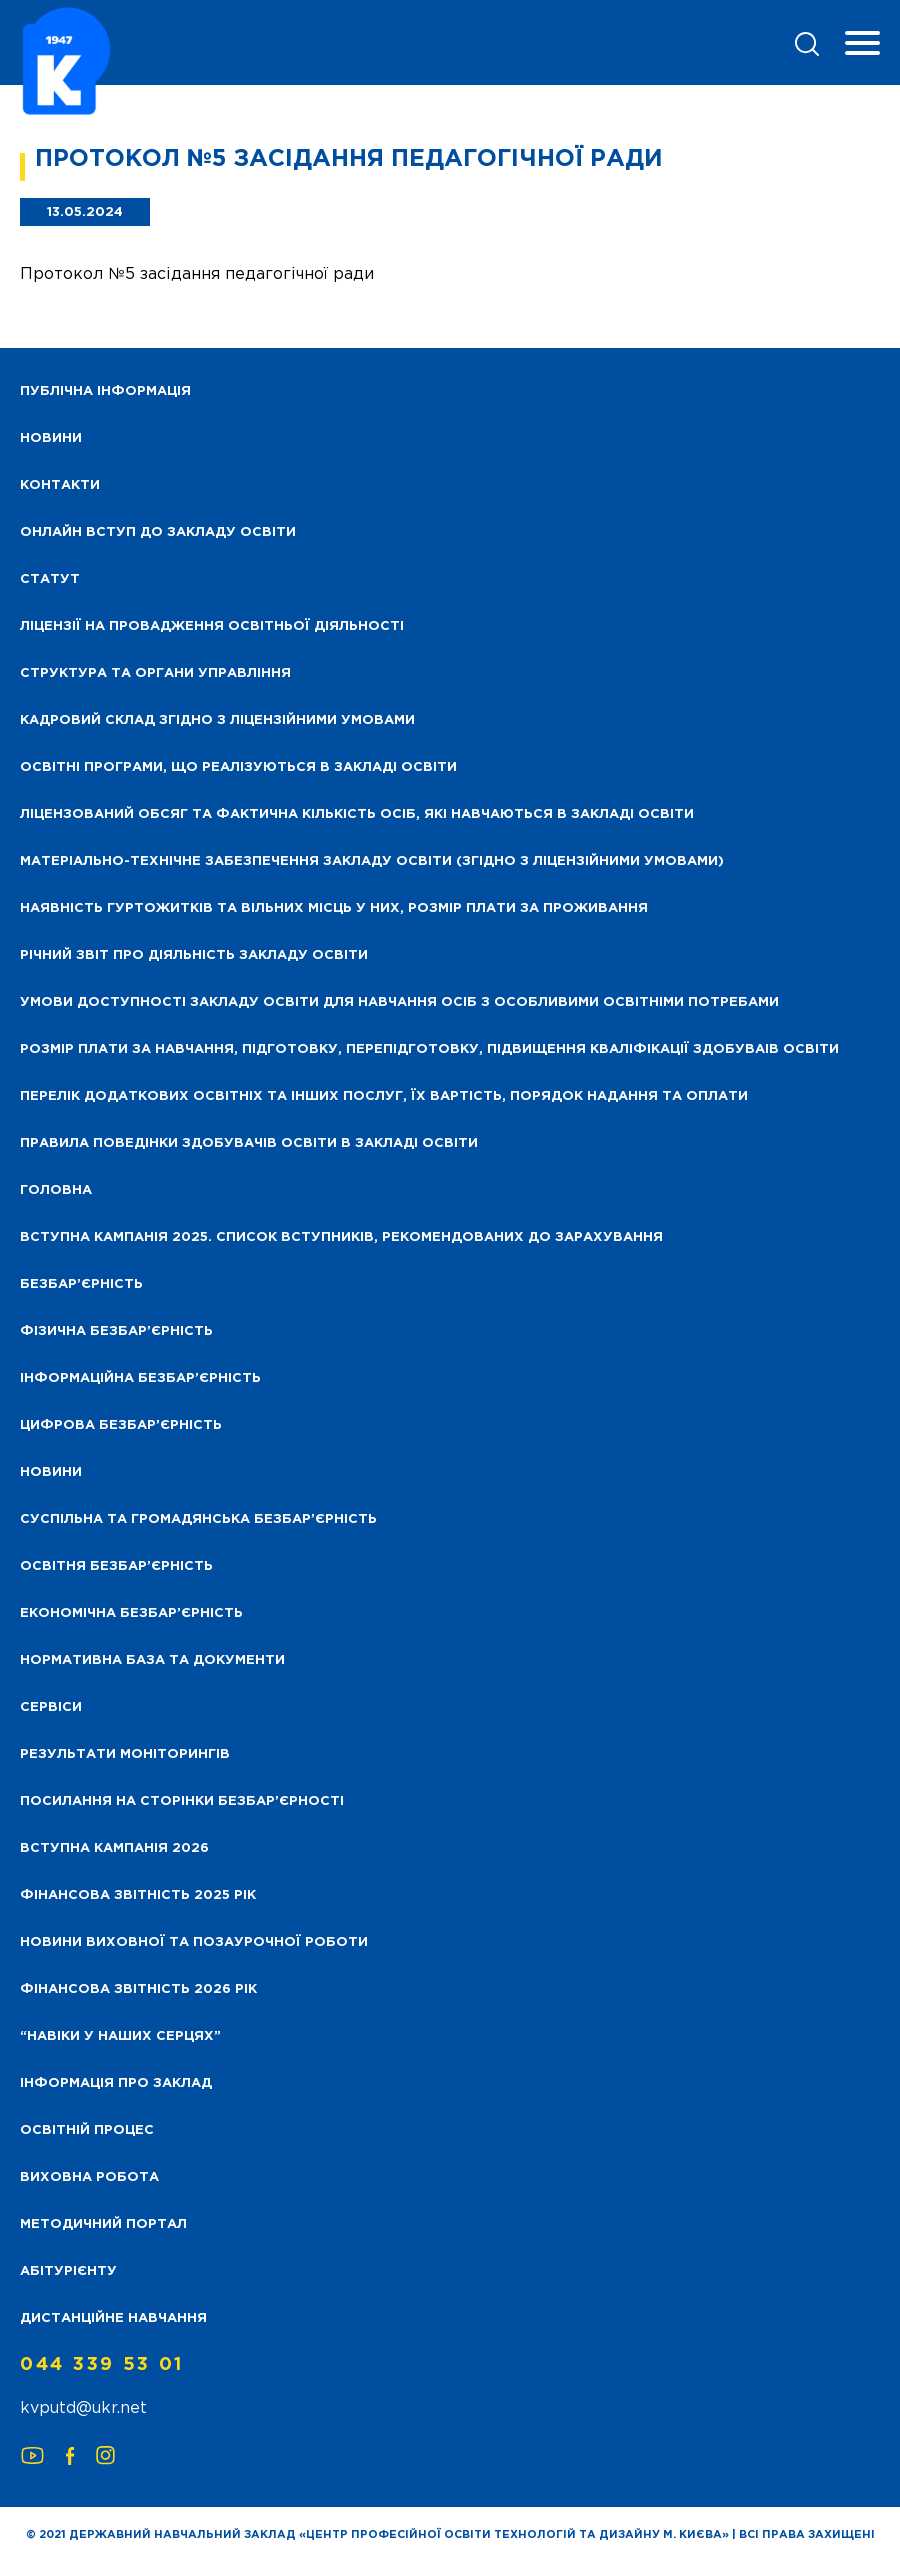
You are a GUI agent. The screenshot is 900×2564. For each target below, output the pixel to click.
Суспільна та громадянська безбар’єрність (198, 1519)
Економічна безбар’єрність (131, 1613)
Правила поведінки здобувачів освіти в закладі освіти (249, 1143)
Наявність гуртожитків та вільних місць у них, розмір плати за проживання (334, 908)
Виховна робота (89, 2177)
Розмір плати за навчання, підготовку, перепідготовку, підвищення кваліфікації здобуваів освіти (429, 1049)
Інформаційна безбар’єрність (140, 1378)
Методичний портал (103, 2224)
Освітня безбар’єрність (116, 1566)
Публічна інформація (105, 391)
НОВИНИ (51, 438)
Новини (51, 1472)
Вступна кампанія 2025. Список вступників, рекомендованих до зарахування (341, 1237)
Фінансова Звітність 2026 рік (138, 1989)
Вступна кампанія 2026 (114, 1848)
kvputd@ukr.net (83, 2408)
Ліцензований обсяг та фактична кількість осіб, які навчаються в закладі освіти (357, 814)
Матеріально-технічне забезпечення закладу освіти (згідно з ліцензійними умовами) (372, 861)
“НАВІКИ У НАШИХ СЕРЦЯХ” (120, 2036)
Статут (50, 579)
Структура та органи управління (155, 673)
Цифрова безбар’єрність (121, 1425)
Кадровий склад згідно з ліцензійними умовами (217, 720)
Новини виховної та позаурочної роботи (194, 1942)
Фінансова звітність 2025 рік (138, 1895)
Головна (56, 1190)
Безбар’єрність (81, 1284)
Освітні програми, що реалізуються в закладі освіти (238, 767)
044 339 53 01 (102, 2365)
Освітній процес (87, 2130)
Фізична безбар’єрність (116, 1331)
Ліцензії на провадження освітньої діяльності (212, 626)
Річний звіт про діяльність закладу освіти (194, 955)
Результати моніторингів (125, 1754)
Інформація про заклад (116, 2083)
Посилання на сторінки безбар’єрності (182, 1801)
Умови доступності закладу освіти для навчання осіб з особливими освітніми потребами (399, 1002)
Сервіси (51, 1707)
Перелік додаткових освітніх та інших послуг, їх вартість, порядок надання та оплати (384, 1096)
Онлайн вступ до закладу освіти (158, 532)
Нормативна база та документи (152, 1660)
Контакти (60, 485)
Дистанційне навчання (113, 2318)
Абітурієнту (68, 2271)
